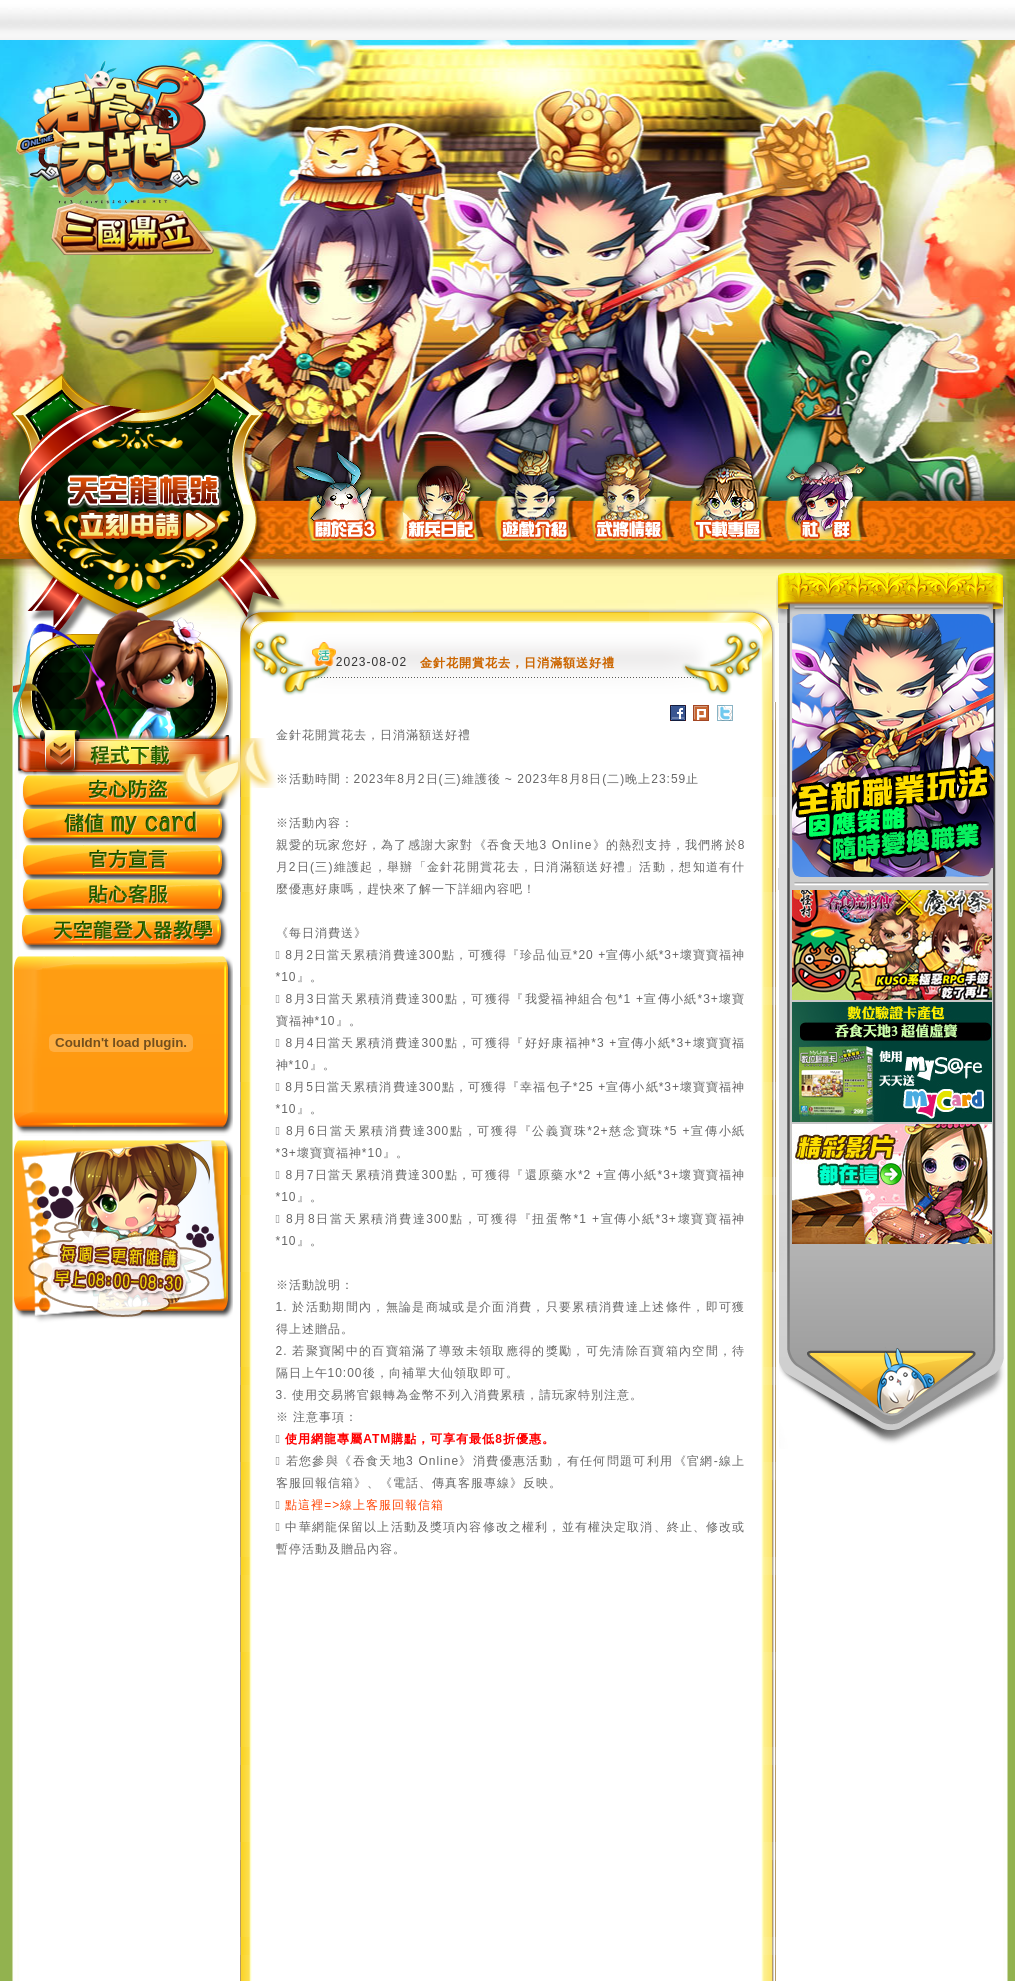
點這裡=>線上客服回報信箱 (364, 1505)
